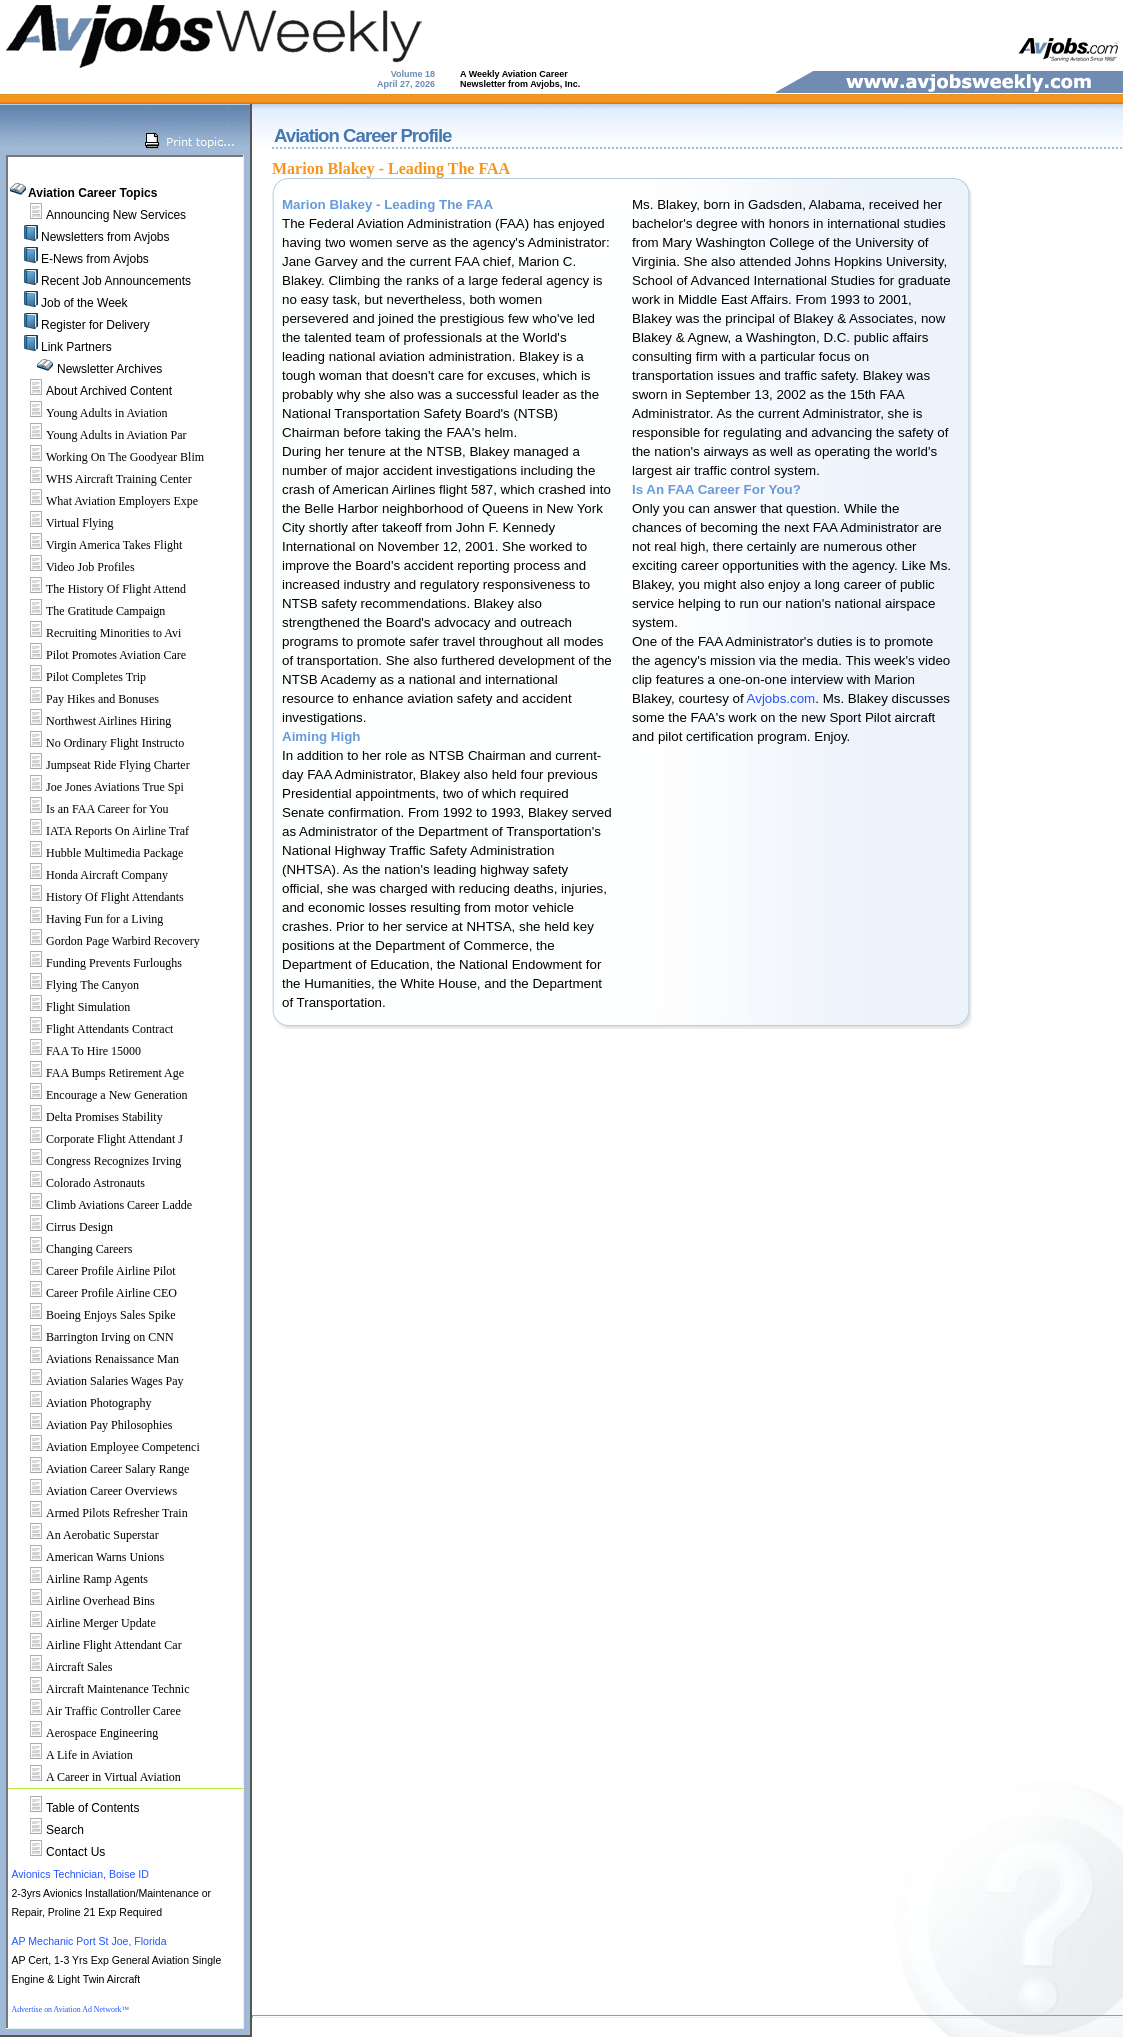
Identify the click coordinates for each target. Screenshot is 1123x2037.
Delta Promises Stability (87, 1117)
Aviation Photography (81, 1403)
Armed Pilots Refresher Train (100, 1513)
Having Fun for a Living (87, 919)
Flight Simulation (71, 1007)
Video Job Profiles (73, 567)
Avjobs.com (781, 698)
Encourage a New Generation (100, 1095)
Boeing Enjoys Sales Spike (94, 1315)
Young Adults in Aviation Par (99, 435)
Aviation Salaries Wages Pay (98, 1381)
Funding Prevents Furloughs (97, 963)
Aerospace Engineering (85, 1733)
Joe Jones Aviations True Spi (98, 787)
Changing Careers (72, 1249)
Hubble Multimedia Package (97, 853)
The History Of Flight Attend (99, 589)
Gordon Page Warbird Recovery (106, 941)
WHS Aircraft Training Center (102, 479)
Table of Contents (92, 1808)
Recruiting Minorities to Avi (96, 633)
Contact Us (75, 1852)
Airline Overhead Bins (83, 1601)
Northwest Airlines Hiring (91, 721)
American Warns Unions (88, 1557)
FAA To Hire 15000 (76, 1051)
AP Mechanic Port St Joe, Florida (88, 1941)
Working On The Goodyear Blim (108, 457)
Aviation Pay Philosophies (92, 1425)
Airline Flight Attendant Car (97, 1645)
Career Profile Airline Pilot (94, 1271)
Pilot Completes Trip (79, 677)
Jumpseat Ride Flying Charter (101, 765)
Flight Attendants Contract (92, 1029)
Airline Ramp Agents (80, 1579)
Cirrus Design (62, 1227)
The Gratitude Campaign (88, 611)
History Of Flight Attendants (98, 897)
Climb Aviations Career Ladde (102, 1205)
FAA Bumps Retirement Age (98, 1073)
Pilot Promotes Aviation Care (99, 655)
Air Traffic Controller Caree (96, 1711)
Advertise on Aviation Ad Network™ (70, 2009)
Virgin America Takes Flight (97, 545)
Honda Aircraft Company (90, 875)
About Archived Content (109, 391)
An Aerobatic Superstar (85, 1535)
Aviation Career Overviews (94, 1491)
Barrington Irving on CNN (93, 1337)
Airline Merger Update (84, 1623)
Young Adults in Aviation (90, 413)
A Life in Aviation (72, 1755)
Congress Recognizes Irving (96, 1161)
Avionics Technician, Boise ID (79, 1874)
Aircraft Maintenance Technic (101, 1689)
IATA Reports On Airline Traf (100, 831)
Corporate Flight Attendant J (97, 1139)
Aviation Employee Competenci (106, 1447)
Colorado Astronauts (78, 1183)
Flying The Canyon (75, 985)
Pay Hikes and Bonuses (85, 699)
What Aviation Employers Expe (105, 501)
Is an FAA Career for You (90, 809)
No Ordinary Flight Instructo (98, 743)
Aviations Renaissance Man (95, 1359)
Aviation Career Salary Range (100, 1469)
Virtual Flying (63, 523)
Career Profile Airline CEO (94, 1293)
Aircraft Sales (62, 1667)
